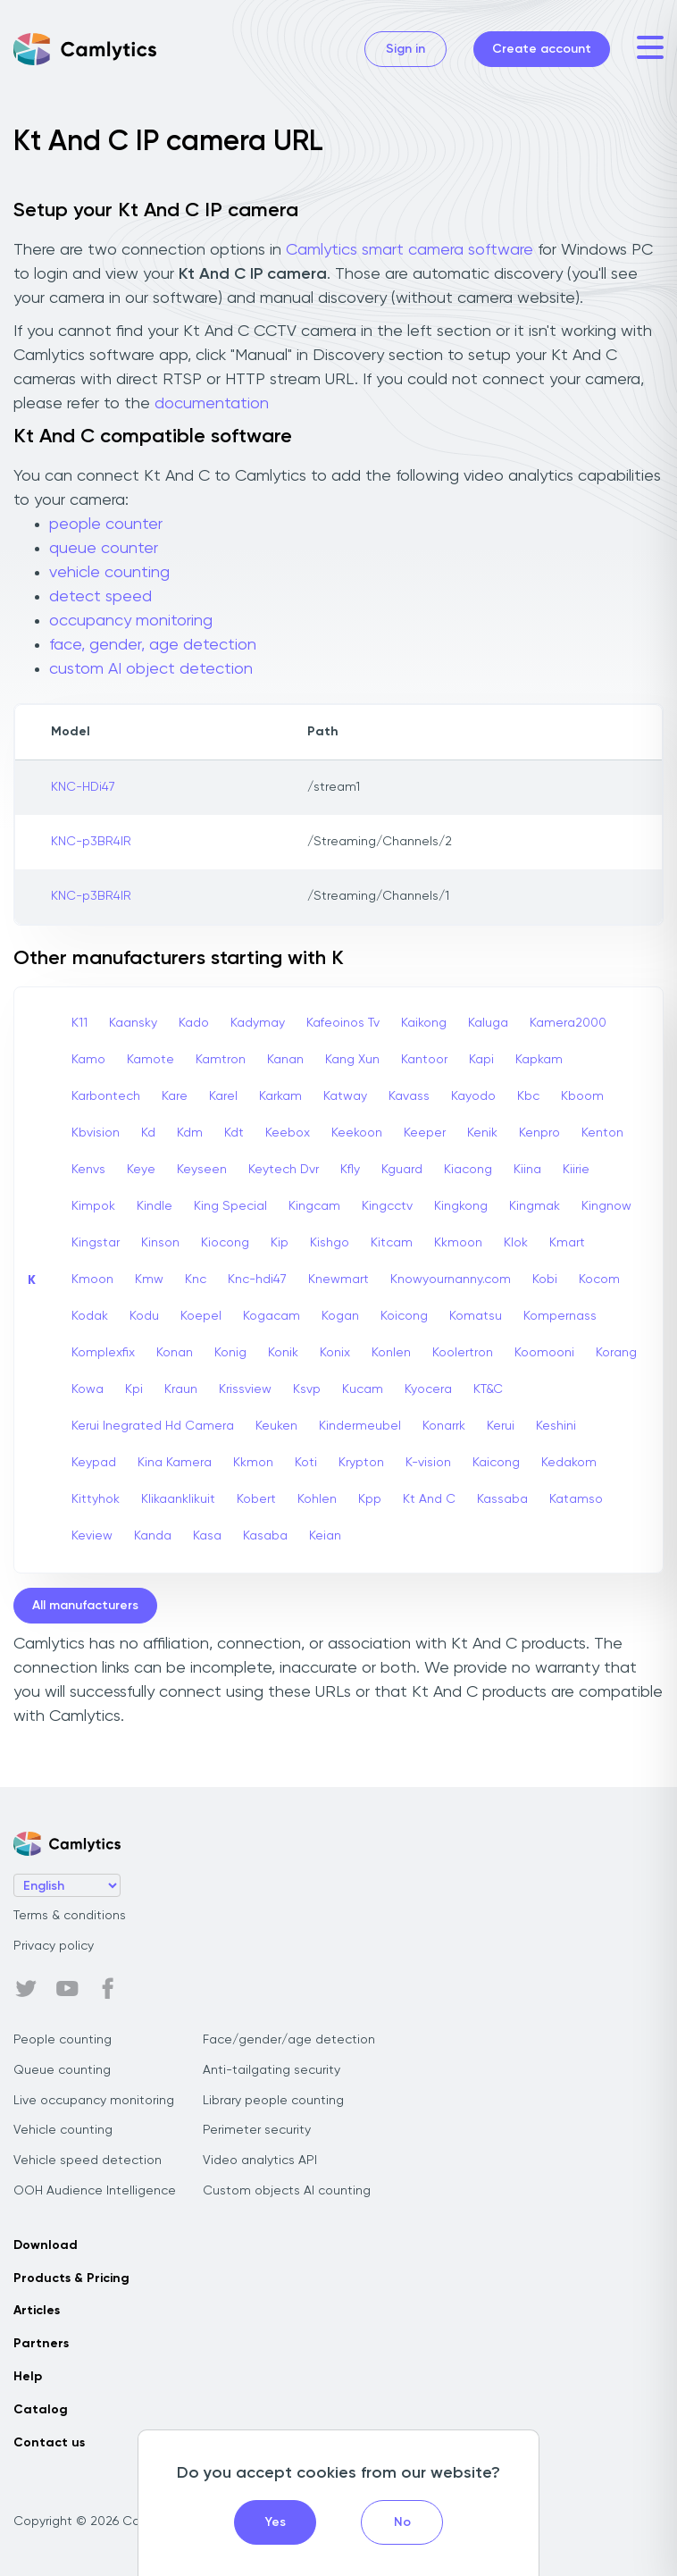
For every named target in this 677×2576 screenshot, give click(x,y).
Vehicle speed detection (87, 2160)
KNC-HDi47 (83, 787)
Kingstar (95, 1243)
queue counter (103, 549)
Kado (194, 1023)
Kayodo (473, 1096)
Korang (616, 1353)
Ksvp (307, 1389)
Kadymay (257, 1023)
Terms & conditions (69, 1915)
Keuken (276, 1426)
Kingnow (606, 1206)
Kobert (256, 1499)
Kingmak (534, 1206)
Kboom (582, 1096)
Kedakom (569, 1462)
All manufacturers (85, 1605)
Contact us (49, 2443)
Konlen (391, 1353)
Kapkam (539, 1059)
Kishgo (329, 1243)
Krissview (245, 1389)
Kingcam (314, 1206)
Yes (275, 2522)
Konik (283, 1353)
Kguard (401, 1169)
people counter (106, 524)
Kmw (149, 1279)
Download (45, 2245)
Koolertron (462, 1353)
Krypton (361, 1462)
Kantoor (424, 1059)
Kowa (87, 1389)
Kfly (350, 1169)
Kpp (369, 1499)
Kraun (180, 1389)
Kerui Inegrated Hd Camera (152, 1426)
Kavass (409, 1096)
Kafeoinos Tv (343, 1023)
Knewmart (338, 1279)
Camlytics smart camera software (409, 250)
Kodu (144, 1316)
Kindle (154, 1206)
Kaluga (488, 1023)
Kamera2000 (568, 1023)
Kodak (89, 1316)
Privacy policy (53, 1946)
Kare (175, 1096)
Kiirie (576, 1169)
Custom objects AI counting (287, 2191)
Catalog (40, 2410)
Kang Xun (352, 1059)
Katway (345, 1096)
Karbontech (105, 1096)
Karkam (280, 1096)
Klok (516, 1243)
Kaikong (424, 1023)
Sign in (405, 49)
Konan (174, 1353)
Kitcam (392, 1243)
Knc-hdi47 (257, 1279)
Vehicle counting (63, 2130)
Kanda (152, 1536)
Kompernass (560, 1316)
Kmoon (92, 1279)
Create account (541, 49)
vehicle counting (109, 573)
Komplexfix (103, 1353)
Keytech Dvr (283, 1169)
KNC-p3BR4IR (91, 841)
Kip (279, 1243)
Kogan (340, 1316)
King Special (230, 1206)
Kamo (88, 1059)
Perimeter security (257, 2130)
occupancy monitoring (131, 621)
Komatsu (475, 1316)
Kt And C (429, 1499)
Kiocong (225, 1243)
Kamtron (221, 1059)
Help (27, 2376)
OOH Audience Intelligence (94, 2191)
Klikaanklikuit (178, 1499)
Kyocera (428, 1389)
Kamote (150, 1059)
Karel (223, 1096)
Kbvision (95, 1133)
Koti (306, 1462)
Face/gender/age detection (289, 2040)
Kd (148, 1133)
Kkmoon (458, 1243)
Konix (335, 1353)
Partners (41, 2343)
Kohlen (317, 1499)
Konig (230, 1353)
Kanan (285, 1059)
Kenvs (88, 1169)
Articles (36, 2310)
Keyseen (202, 1169)
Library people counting (273, 2100)
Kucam (362, 1389)
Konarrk (443, 1426)
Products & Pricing (71, 2278)
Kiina (527, 1169)
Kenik (482, 1133)
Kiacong (468, 1169)
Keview (92, 1536)
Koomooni (544, 1353)
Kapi (481, 1059)
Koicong (404, 1316)
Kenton (602, 1133)
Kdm (190, 1133)
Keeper (425, 1133)
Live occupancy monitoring (93, 2100)
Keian (325, 1536)
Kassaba (502, 1499)
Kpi (134, 1389)
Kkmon (253, 1462)
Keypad (93, 1462)
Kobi (544, 1279)
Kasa (207, 1536)
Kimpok (93, 1206)
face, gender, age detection (152, 645)
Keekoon (356, 1133)
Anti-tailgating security (271, 2070)
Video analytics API (260, 2160)
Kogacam (271, 1316)
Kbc (528, 1096)
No (402, 2522)
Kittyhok (95, 1499)
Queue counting (62, 2070)
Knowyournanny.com (450, 1279)
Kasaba (265, 1536)
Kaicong (496, 1462)
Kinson (160, 1243)
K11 (79, 1023)
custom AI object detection (151, 669)
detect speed (100, 597)
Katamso (576, 1499)
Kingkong (461, 1206)
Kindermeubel (360, 1426)
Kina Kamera (175, 1462)
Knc (195, 1279)
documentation (212, 404)
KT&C (488, 1389)
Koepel (200, 1316)
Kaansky (133, 1023)
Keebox (287, 1133)
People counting (62, 2040)
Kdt (234, 1133)
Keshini (556, 1426)
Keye (141, 1169)
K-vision (428, 1462)
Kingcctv (387, 1206)
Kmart (567, 1243)
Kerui (500, 1426)
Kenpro (539, 1133)
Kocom (599, 1279)
